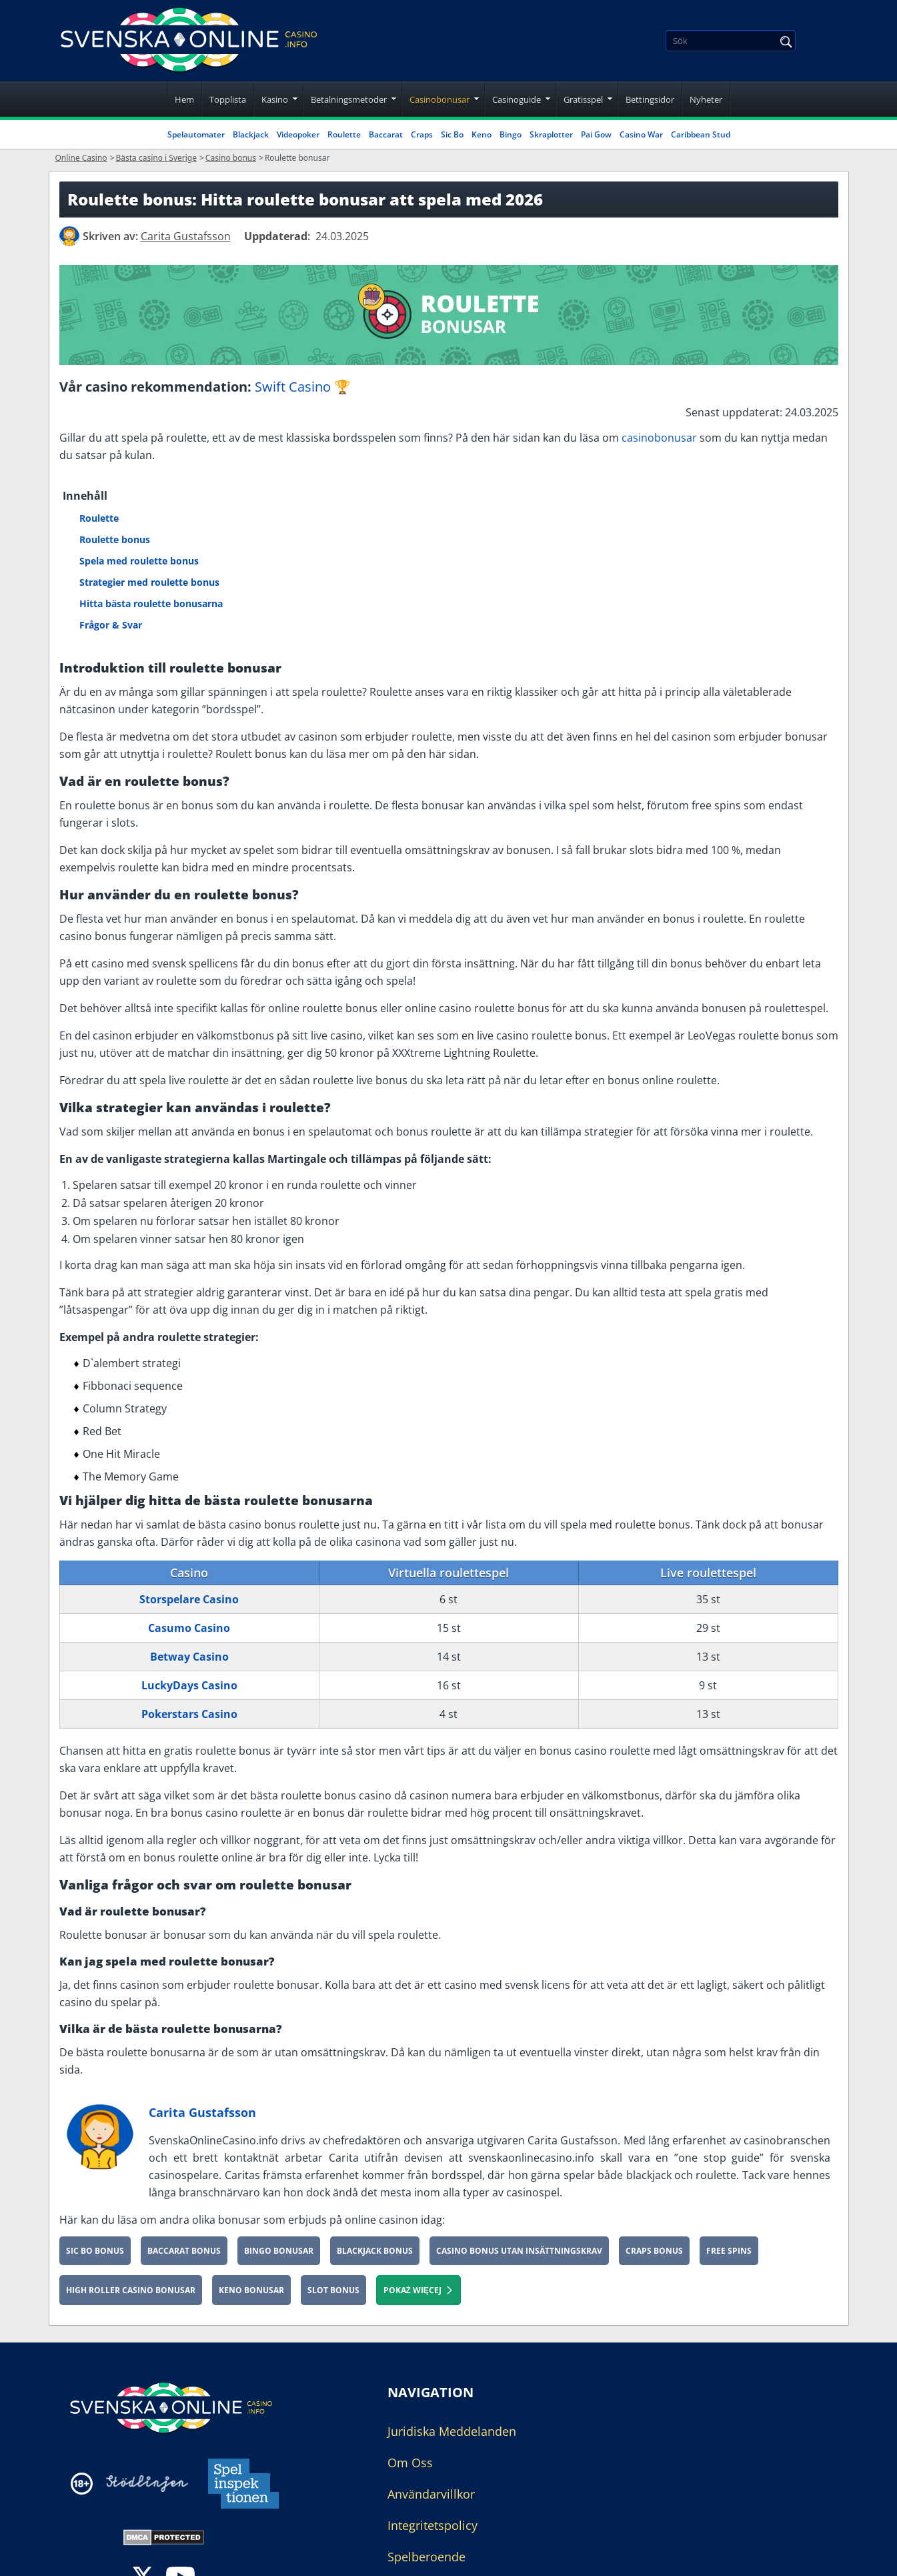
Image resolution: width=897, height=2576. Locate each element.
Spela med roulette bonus (139, 560)
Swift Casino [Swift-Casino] (293, 387)
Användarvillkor (431, 2494)
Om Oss (410, 2463)
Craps (422, 134)
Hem (184, 99)
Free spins (729, 2250)
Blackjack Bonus (375, 2250)
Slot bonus (333, 2290)
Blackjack (251, 134)
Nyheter (706, 99)
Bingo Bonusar (278, 2250)
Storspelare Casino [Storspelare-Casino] (189, 1599)
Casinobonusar (439, 99)
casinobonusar (659, 437)
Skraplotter (551, 134)
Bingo (511, 134)
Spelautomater (196, 134)
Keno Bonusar (251, 2290)
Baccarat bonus (184, 2250)
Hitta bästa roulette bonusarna (151, 603)
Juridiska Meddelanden (451, 2431)
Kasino (274, 99)
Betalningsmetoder (349, 99)
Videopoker (298, 134)
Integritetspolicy (432, 2525)
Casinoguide (516, 99)
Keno (482, 134)
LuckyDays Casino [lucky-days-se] (189, 1685)
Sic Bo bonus (95, 2250)
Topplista (227, 99)
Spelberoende (426, 2557)
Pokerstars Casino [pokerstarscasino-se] (189, 1714)
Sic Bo (452, 134)
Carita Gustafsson (202, 2112)
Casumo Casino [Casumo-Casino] (189, 1628)
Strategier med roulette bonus (149, 582)
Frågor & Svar (110, 624)
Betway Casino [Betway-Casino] (189, 1656)
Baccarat (386, 134)
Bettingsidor (650, 99)
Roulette (344, 134)
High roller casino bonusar (130, 2290)
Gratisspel (583, 99)
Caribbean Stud (700, 134)
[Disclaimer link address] (147, 2483)
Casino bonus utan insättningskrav (519, 2250)
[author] (69, 236)
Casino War (641, 134)
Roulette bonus (114, 539)
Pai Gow (596, 134)
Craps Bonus (654, 2250)
